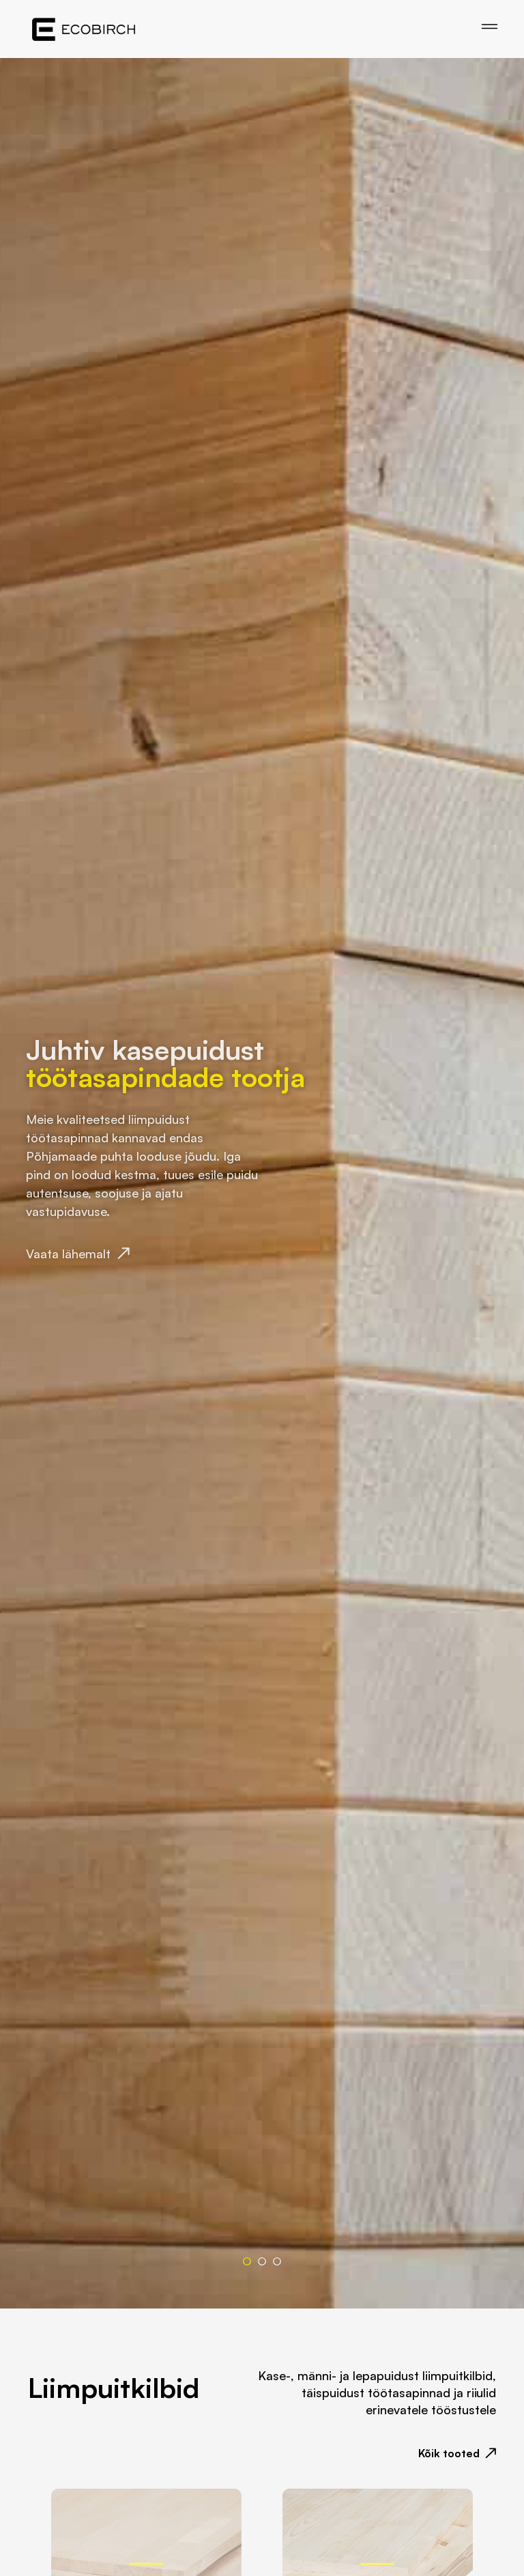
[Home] (83, 29)
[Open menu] (489, 26)
